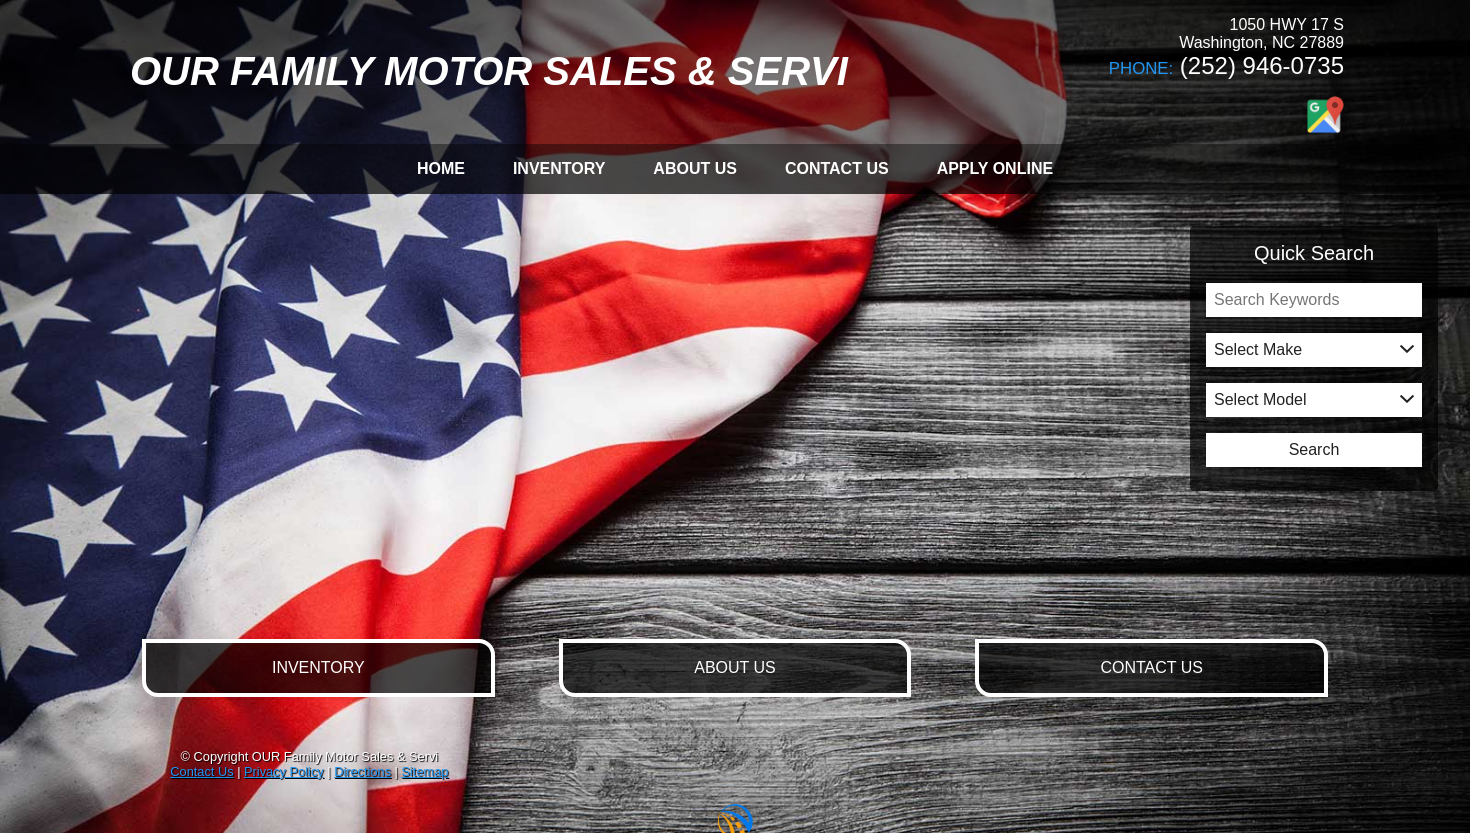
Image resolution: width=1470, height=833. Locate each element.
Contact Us (201, 771)
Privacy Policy (284, 771)
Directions (362, 771)
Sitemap (424, 771)
